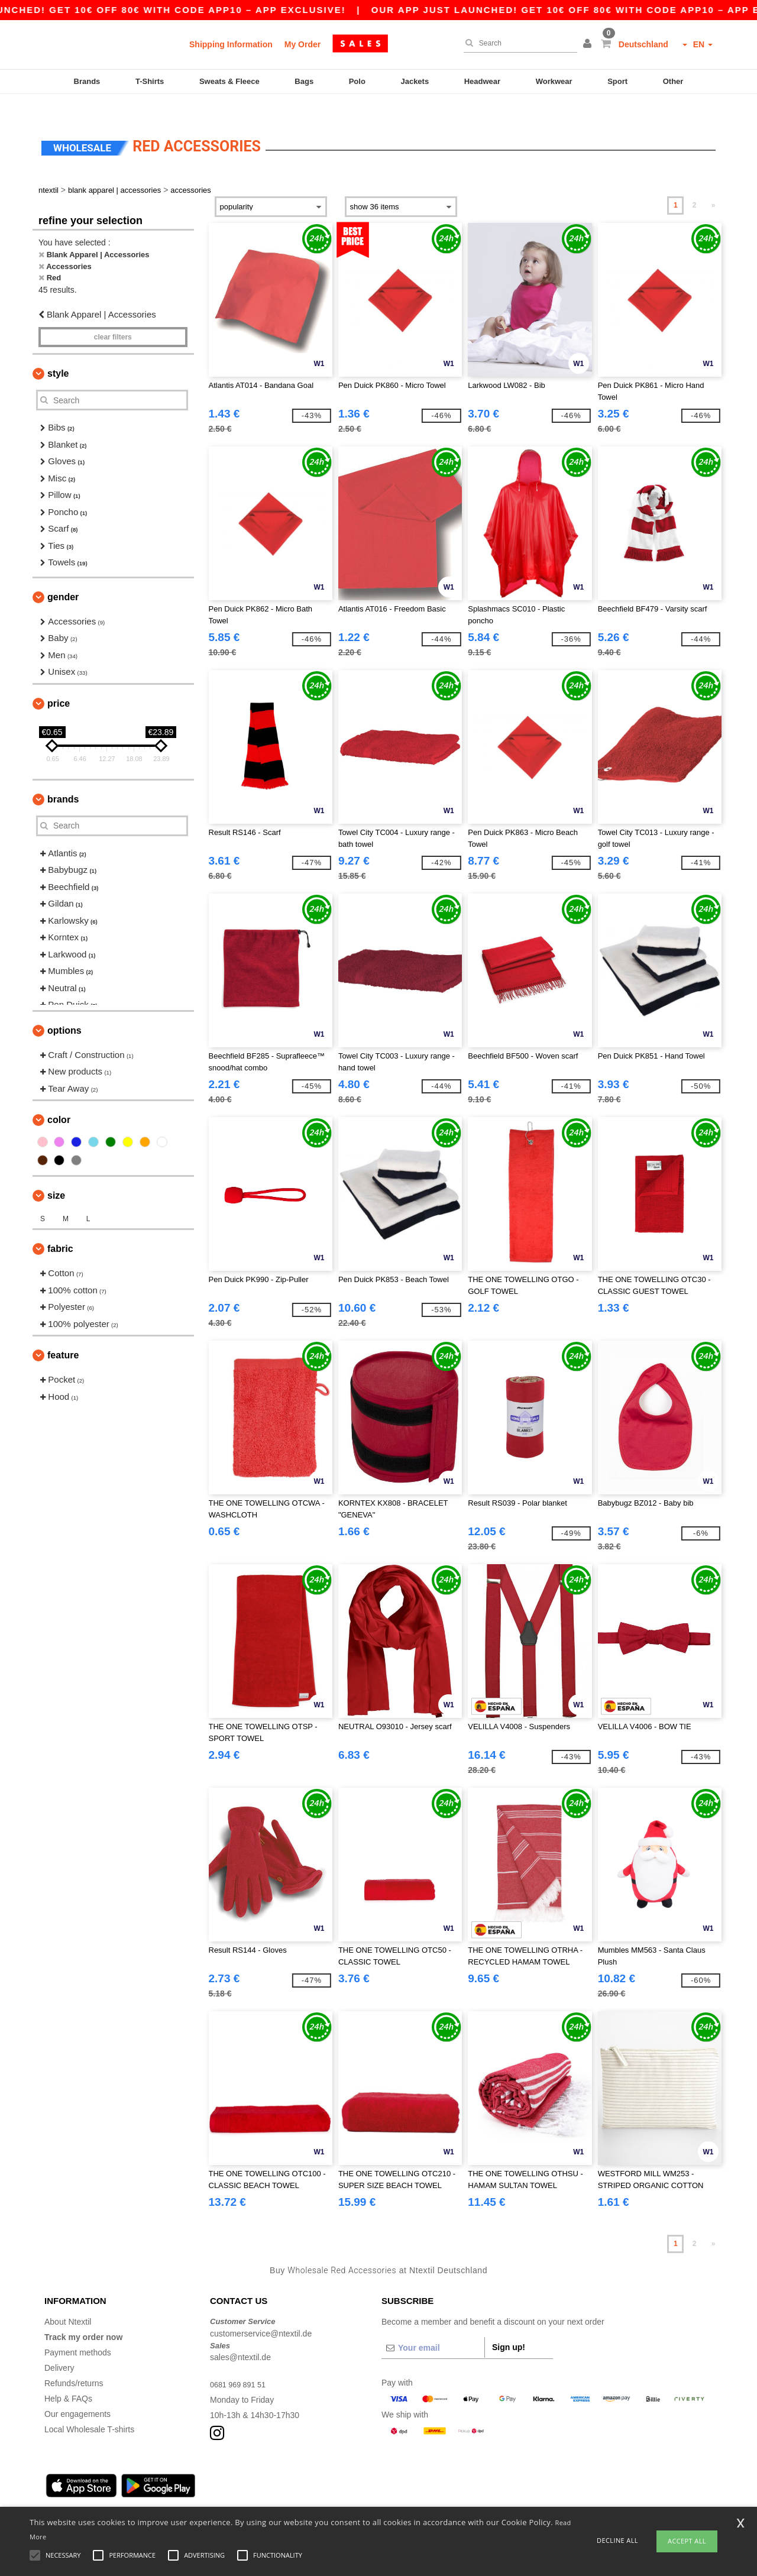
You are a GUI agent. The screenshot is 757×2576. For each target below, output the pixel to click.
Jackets (414, 81)
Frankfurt (200, 2495)
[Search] (517, 43)
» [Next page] (713, 185)
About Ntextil (67, 2301)
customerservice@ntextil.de (261, 2313)
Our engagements (77, 2394)
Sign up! (508, 2327)
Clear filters (113, 317)
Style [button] (58, 353)
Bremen (395, 2495)
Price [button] (58, 683)
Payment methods (77, 2332)
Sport (617, 81)
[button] (589, 44)
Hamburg (89, 2495)
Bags (304, 81)
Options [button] (64, 1010)
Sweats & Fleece (229, 81)
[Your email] (432, 2327)
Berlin (55, 2495)
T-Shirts (149, 81)
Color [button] (58, 1100)
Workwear (554, 81)
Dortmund (272, 2495)
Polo (357, 81)
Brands (87, 81)
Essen (235, 2495)
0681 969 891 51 (241, 2364)
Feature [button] (63, 1335)
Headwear (482, 81)
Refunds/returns (73, 2363)
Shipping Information (231, 44)
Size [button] (56, 1175)
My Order (302, 44)
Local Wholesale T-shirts (89, 2409)
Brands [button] (63, 779)
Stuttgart (312, 2495)
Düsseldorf (354, 2495)
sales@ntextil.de (240, 2337)
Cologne (162, 2495)
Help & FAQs (68, 2378)
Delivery (59, 2347)
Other (673, 81)
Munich (126, 2495)
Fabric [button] (60, 1229)
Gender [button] (63, 576)
